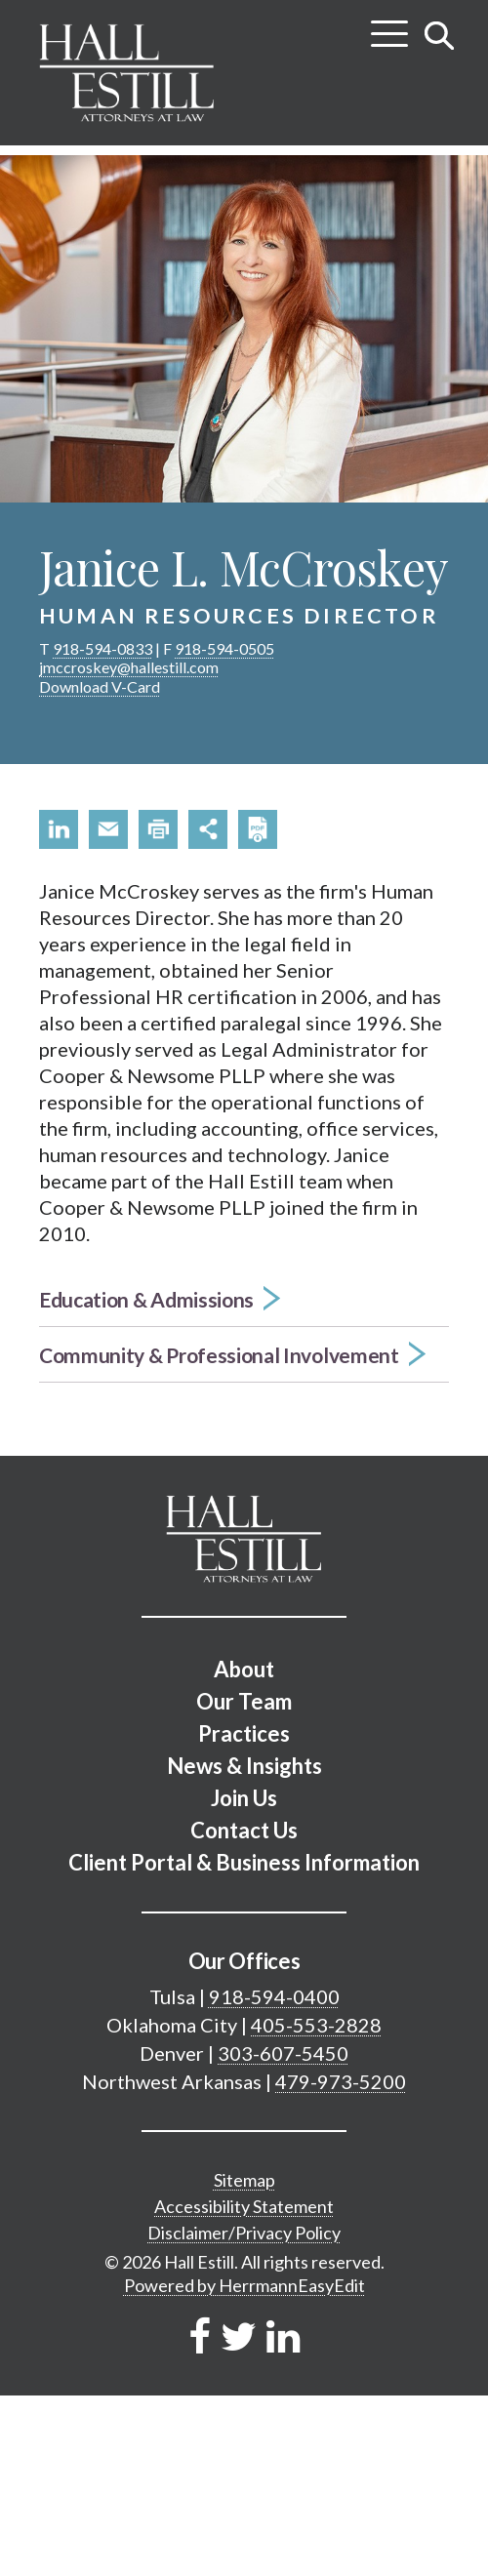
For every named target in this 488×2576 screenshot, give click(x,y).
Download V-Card (99, 686)
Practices (244, 1733)
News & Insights (244, 1765)
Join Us (244, 1798)
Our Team (244, 1701)
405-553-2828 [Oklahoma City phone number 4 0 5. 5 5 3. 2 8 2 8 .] (316, 2024)
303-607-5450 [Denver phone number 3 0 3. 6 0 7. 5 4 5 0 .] (283, 2053)
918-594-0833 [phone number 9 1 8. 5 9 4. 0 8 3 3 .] (102, 648)
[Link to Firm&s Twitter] (239, 2336)
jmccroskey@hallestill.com (129, 667)
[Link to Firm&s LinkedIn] (283, 2336)
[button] (58, 829)
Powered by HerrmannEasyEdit (244, 2285)
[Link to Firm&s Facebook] (199, 2336)
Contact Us (244, 1830)
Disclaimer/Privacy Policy (244, 2232)
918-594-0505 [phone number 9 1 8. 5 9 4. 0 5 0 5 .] (224, 648)
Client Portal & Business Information (244, 1862)
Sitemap (244, 2180)
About (244, 1669)
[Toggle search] (440, 35)
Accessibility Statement (244, 2206)
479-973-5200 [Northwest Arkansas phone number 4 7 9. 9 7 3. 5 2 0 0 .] (340, 2081)
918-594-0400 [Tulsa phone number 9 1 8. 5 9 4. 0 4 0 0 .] (274, 1996)
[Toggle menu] (389, 26)
